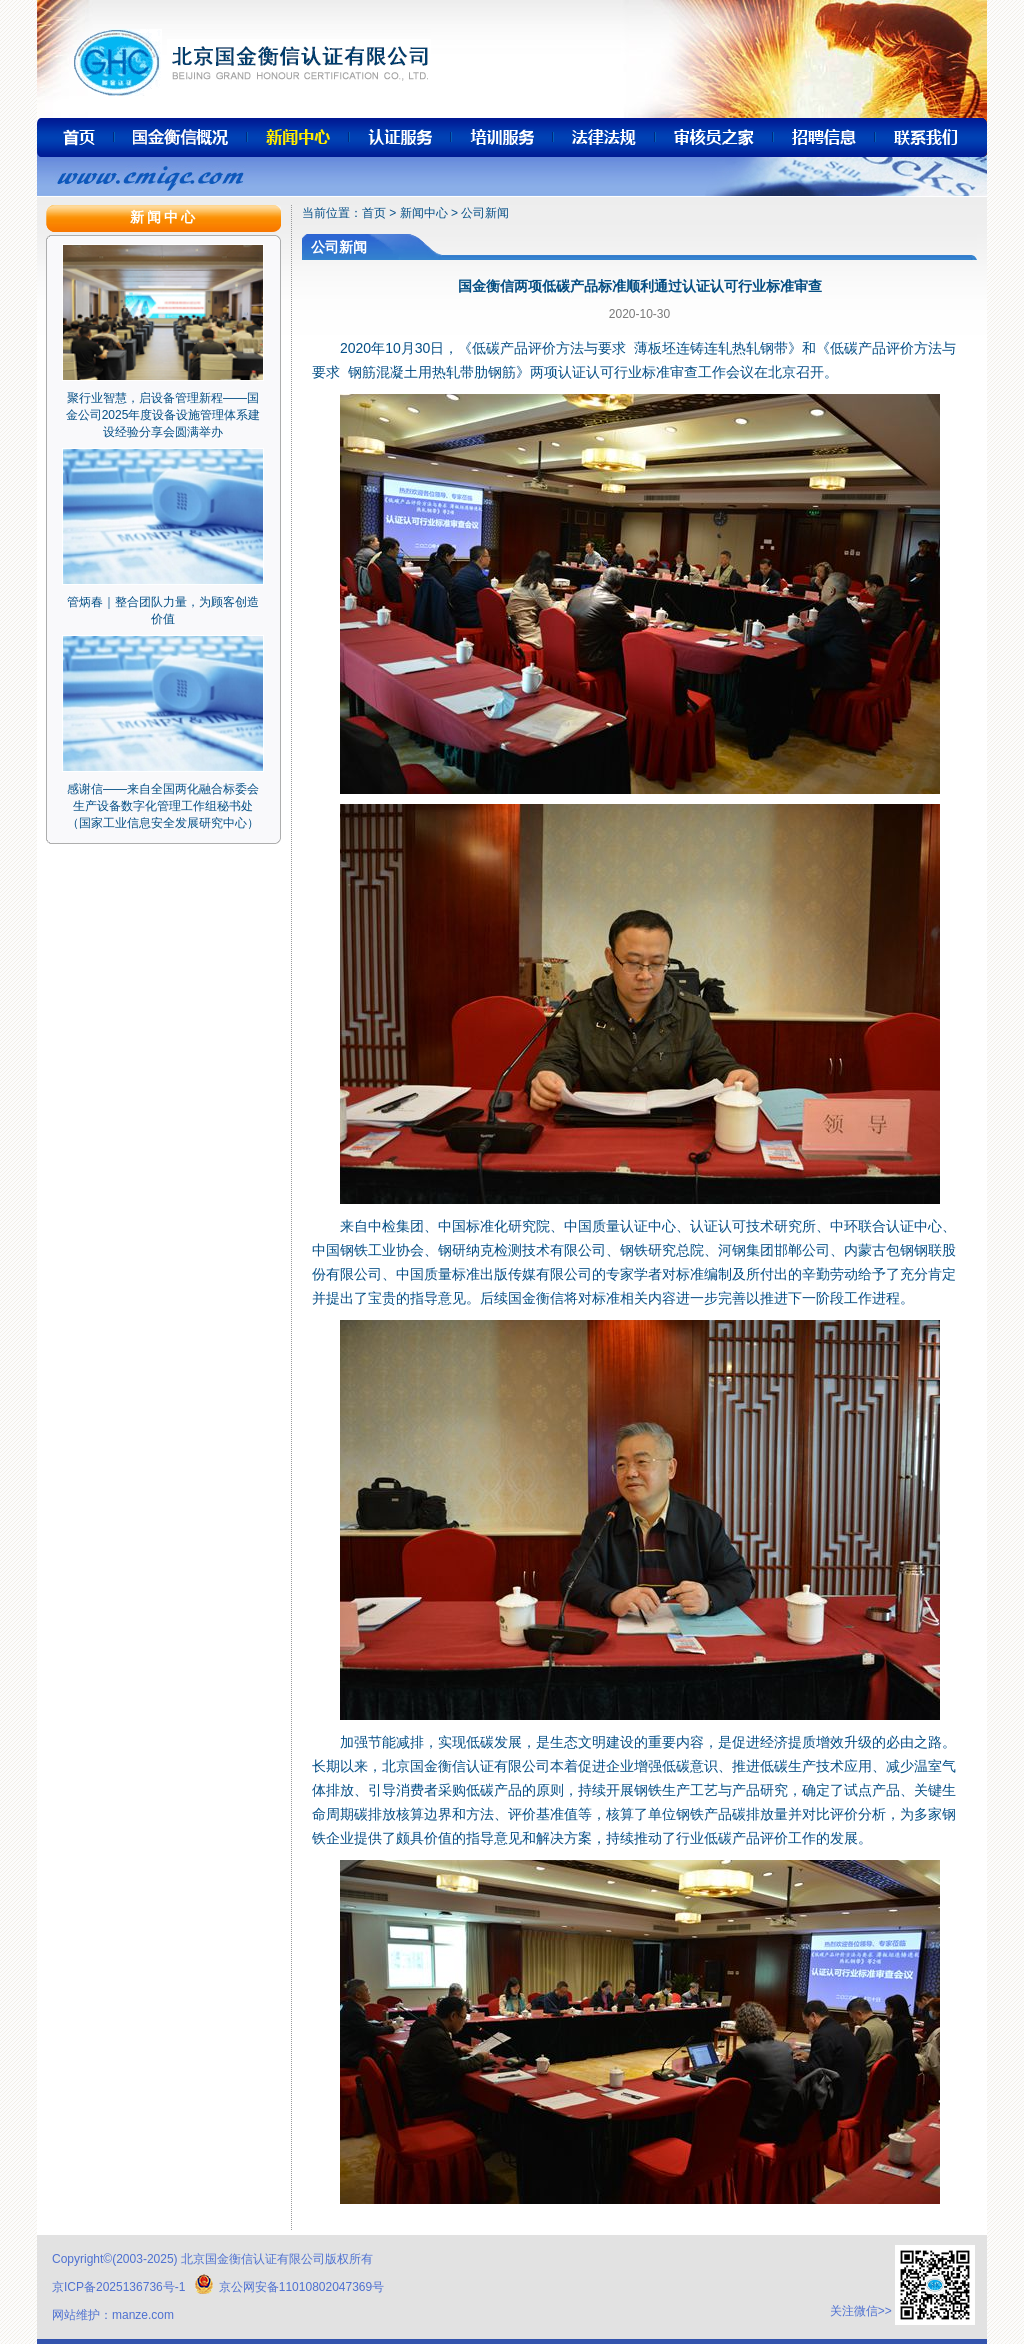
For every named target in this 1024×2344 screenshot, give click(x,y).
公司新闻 (485, 213)
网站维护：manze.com (113, 2315)
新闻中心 (424, 213)
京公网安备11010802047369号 (289, 2287)
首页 (374, 213)
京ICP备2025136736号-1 (118, 2287)
